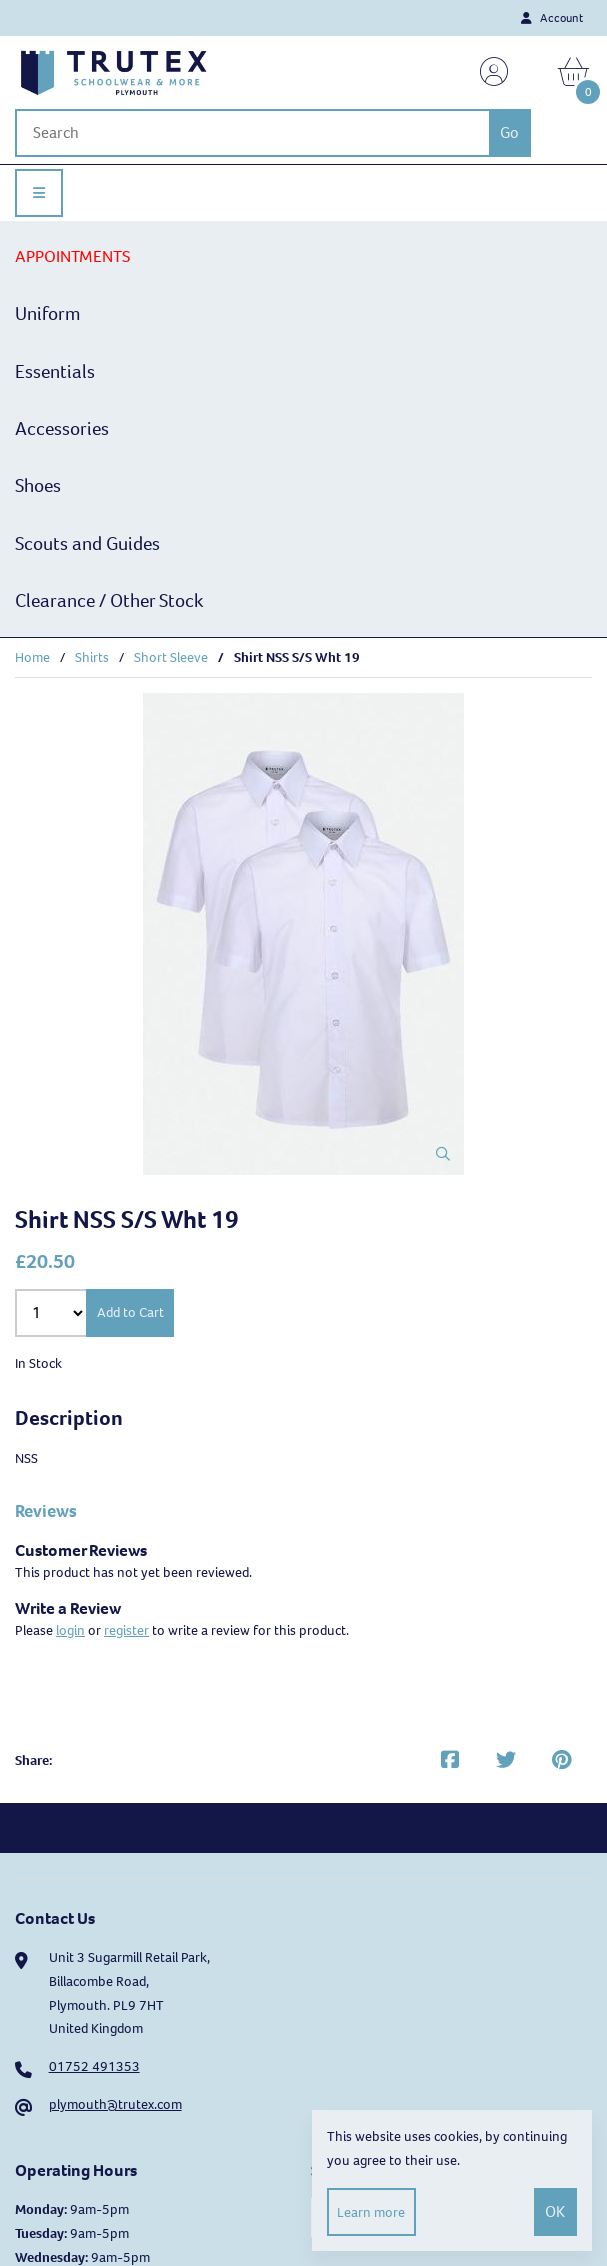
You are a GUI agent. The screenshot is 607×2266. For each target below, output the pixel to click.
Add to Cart (130, 1312)
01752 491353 (94, 2066)
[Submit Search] (510, 133)
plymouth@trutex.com (115, 2104)
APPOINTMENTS (72, 256)
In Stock (38, 1363)
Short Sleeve (171, 657)
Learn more (371, 2212)
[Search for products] (252, 133)
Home (32, 657)
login (70, 1630)
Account (552, 18)
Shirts (92, 657)
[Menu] (39, 193)
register (126, 1630)
